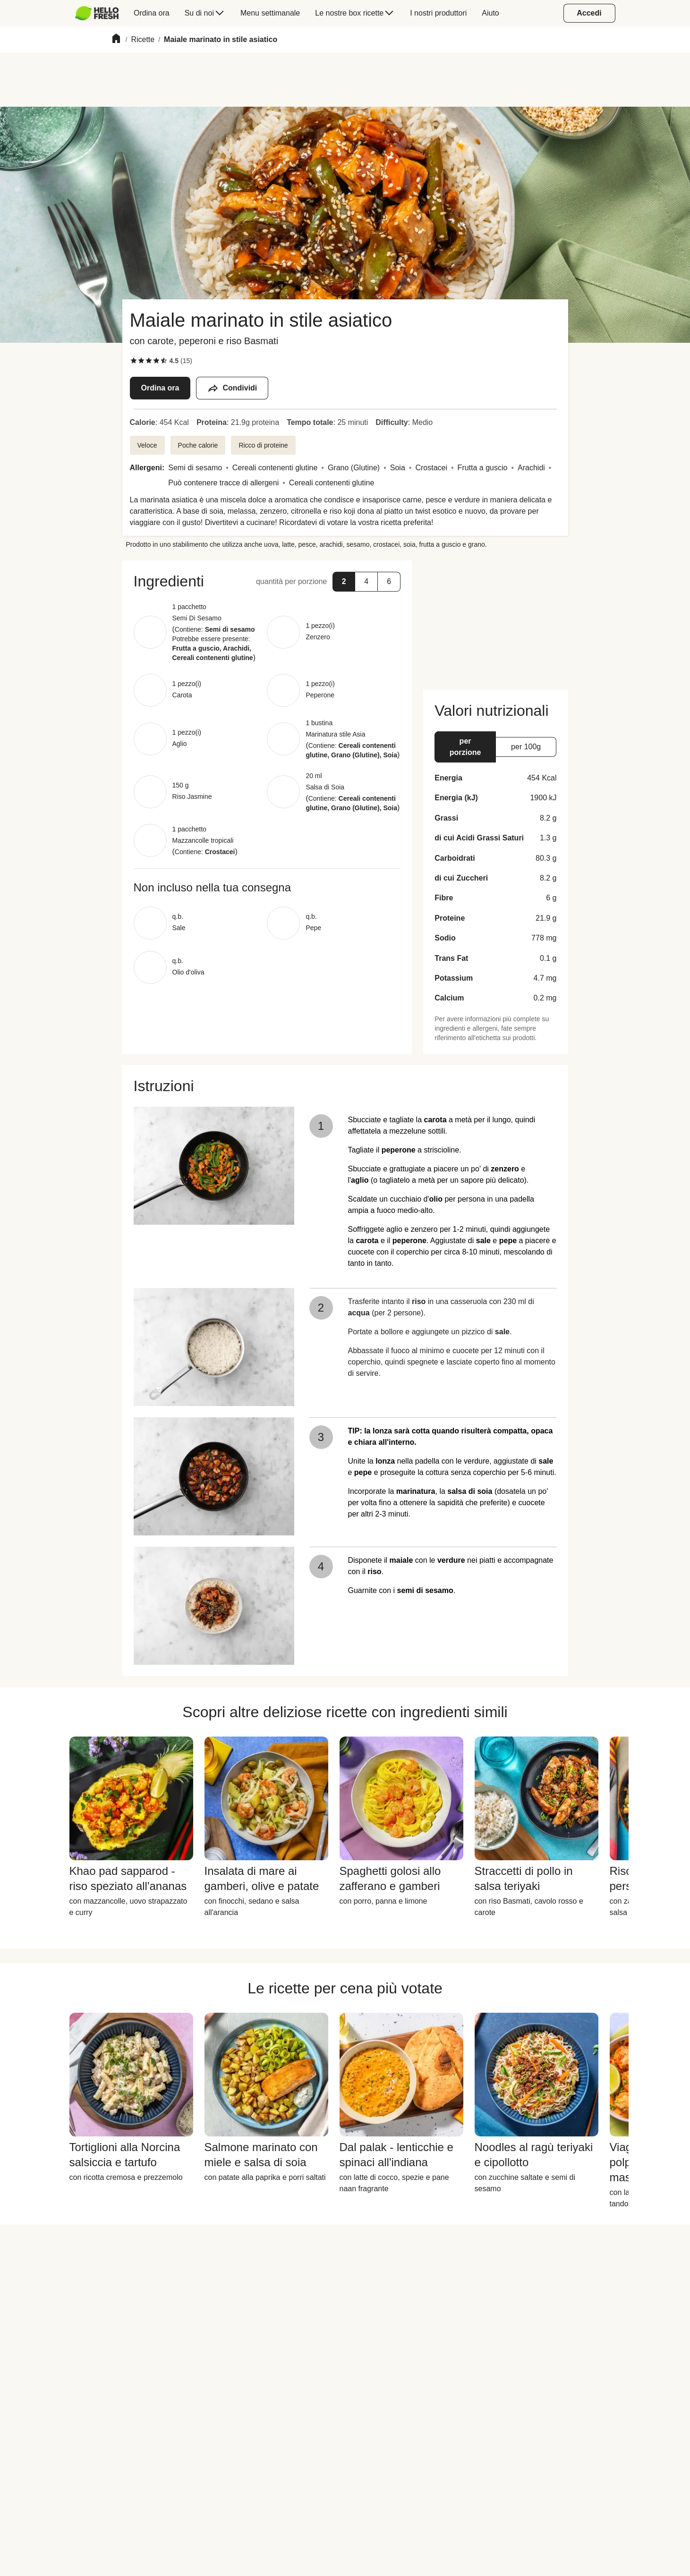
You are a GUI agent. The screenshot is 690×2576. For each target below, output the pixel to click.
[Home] (116, 40)
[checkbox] (133, 360)
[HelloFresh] (97, 13)
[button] (343, 582)
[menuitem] (101, 13)
